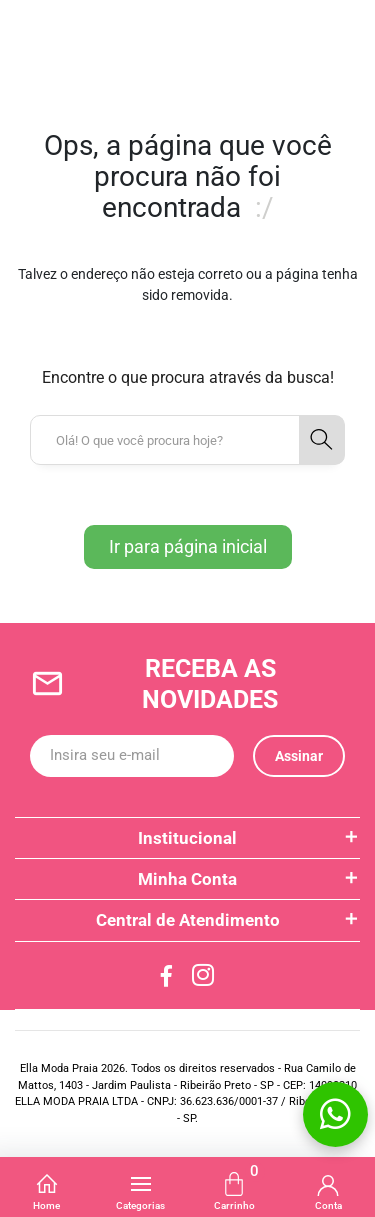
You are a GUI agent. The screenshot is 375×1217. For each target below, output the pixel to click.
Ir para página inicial (188, 546)
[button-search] (322, 440)
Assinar (299, 756)
